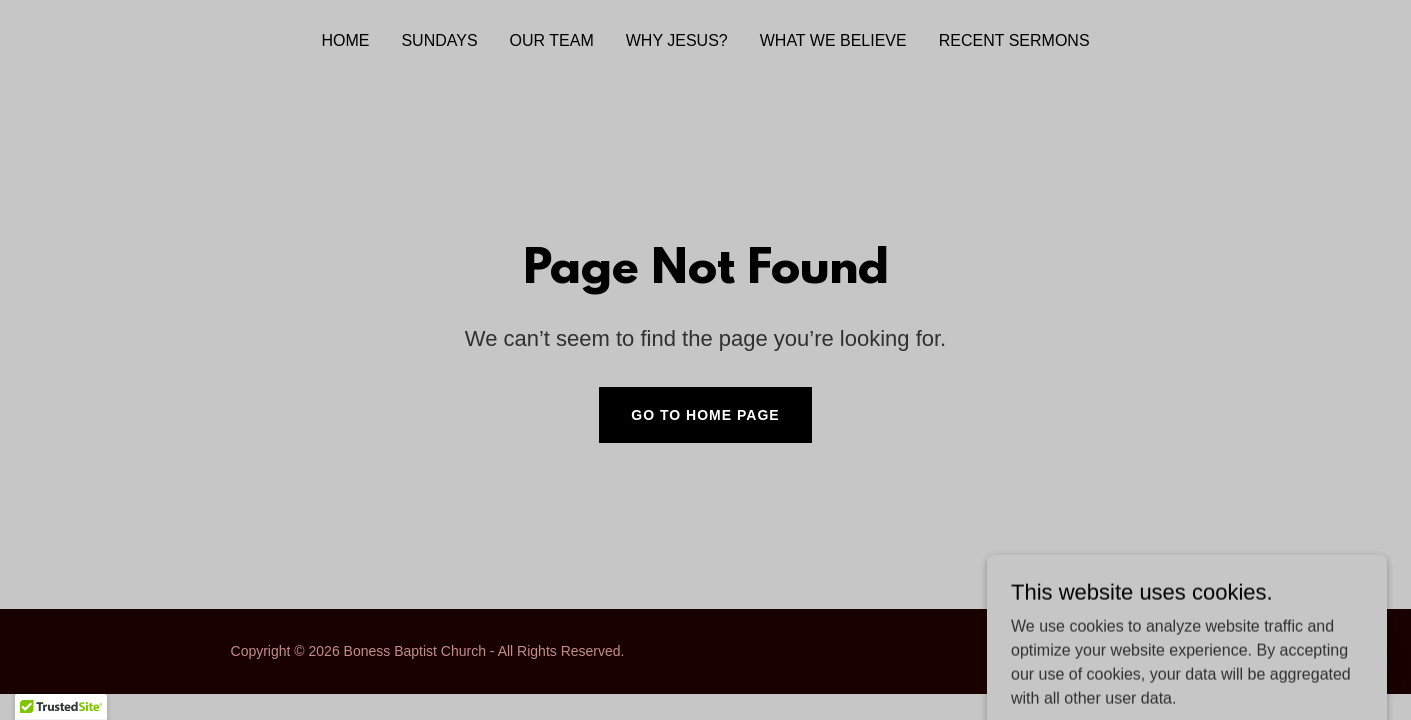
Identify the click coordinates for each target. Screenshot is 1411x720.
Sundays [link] (439, 40)
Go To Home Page (705, 415)
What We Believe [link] (833, 40)
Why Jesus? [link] (677, 40)
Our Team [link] (552, 40)
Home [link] (345, 40)
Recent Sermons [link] (1014, 40)
